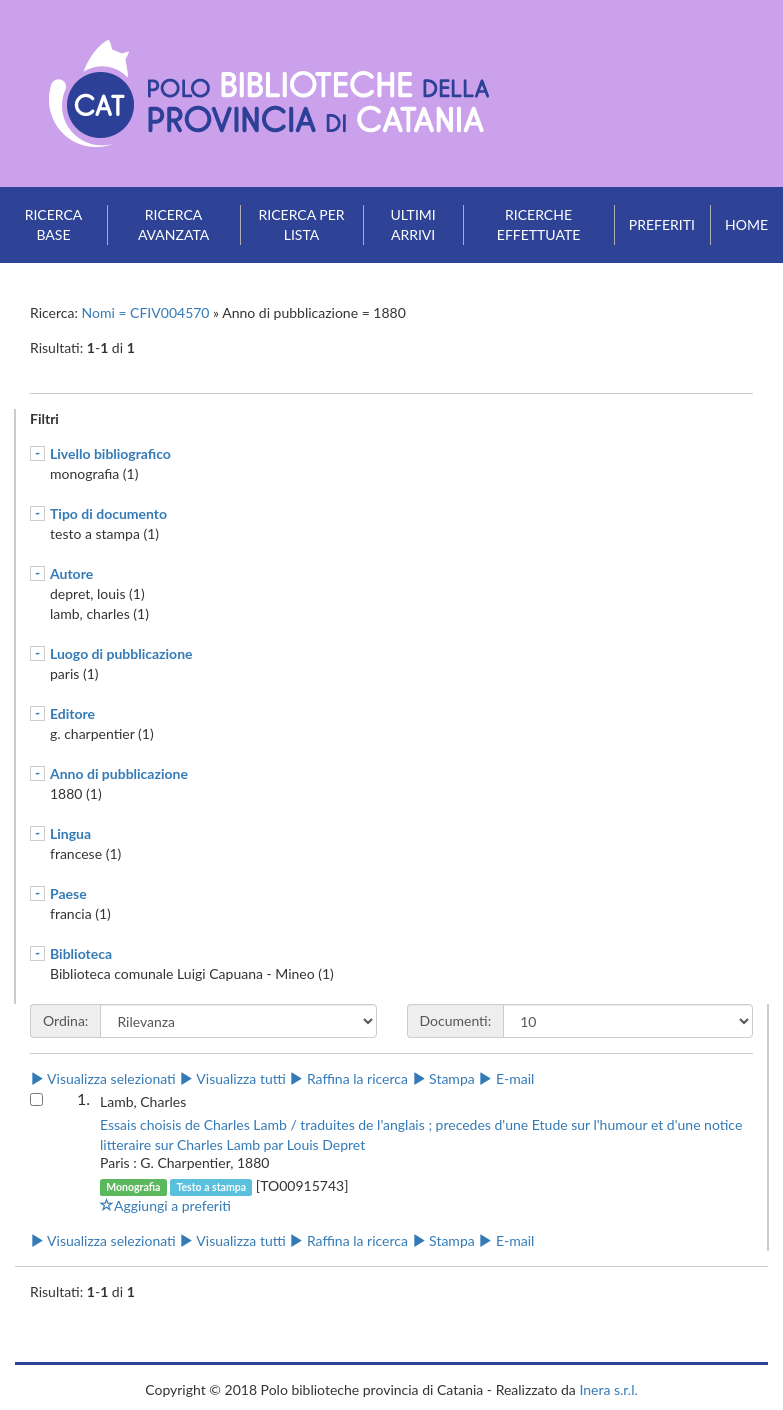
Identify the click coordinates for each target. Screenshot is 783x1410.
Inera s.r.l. (608, 1389)
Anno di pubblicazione (119, 773)
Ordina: (65, 1020)
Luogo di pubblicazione (121, 653)
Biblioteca (81, 953)
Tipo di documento (108, 513)
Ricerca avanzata (173, 224)
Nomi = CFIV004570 (148, 312)
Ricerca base (54, 224)
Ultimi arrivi (412, 224)
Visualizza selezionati (103, 1078)
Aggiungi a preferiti (165, 1205)
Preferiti (662, 224)
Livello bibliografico (110, 453)
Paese (68, 893)
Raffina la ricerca (348, 1078)
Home (746, 224)
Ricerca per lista (302, 224)
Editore (72, 713)
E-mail (506, 1078)
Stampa (443, 1078)
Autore (71, 573)
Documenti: (456, 1020)
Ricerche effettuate (538, 224)
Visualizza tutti (232, 1078)
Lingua (70, 833)
